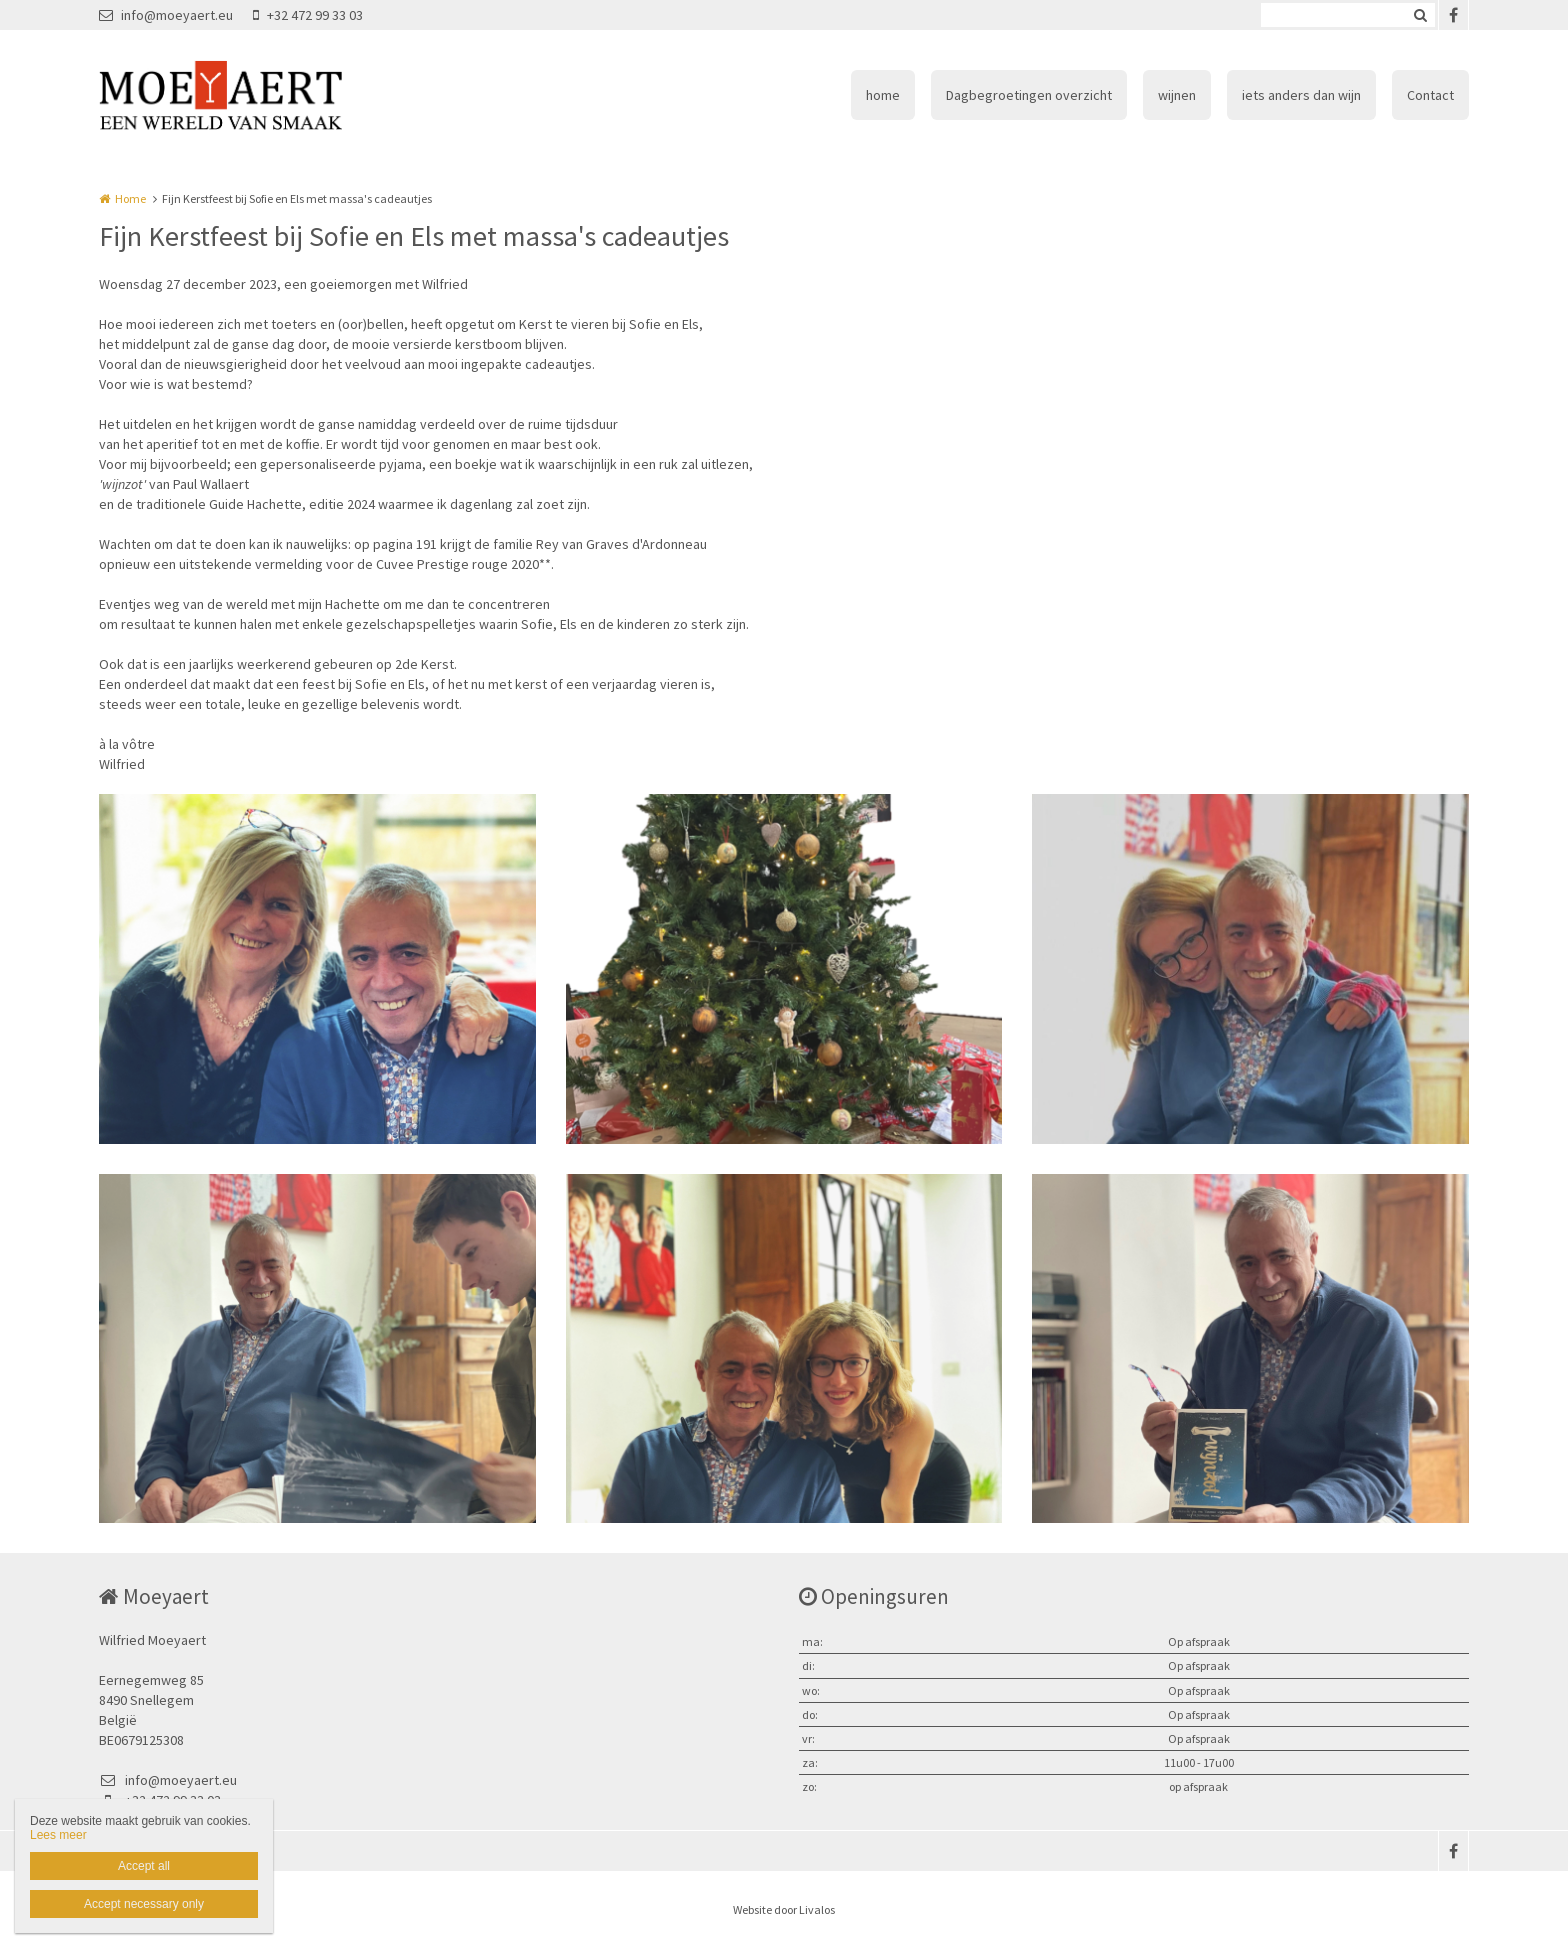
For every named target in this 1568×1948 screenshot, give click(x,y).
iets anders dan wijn (1301, 95)
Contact (1430, 95)
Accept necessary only (144, 1904)
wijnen (1177, 95)
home (883, 95)
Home (130, 198)
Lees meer (58, 1835)
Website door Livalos (784, 1909)
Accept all (144, 1866)
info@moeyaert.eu (166, 15)
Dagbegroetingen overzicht (1029, 95)
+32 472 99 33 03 (308, 15)
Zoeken (1420, 15)
